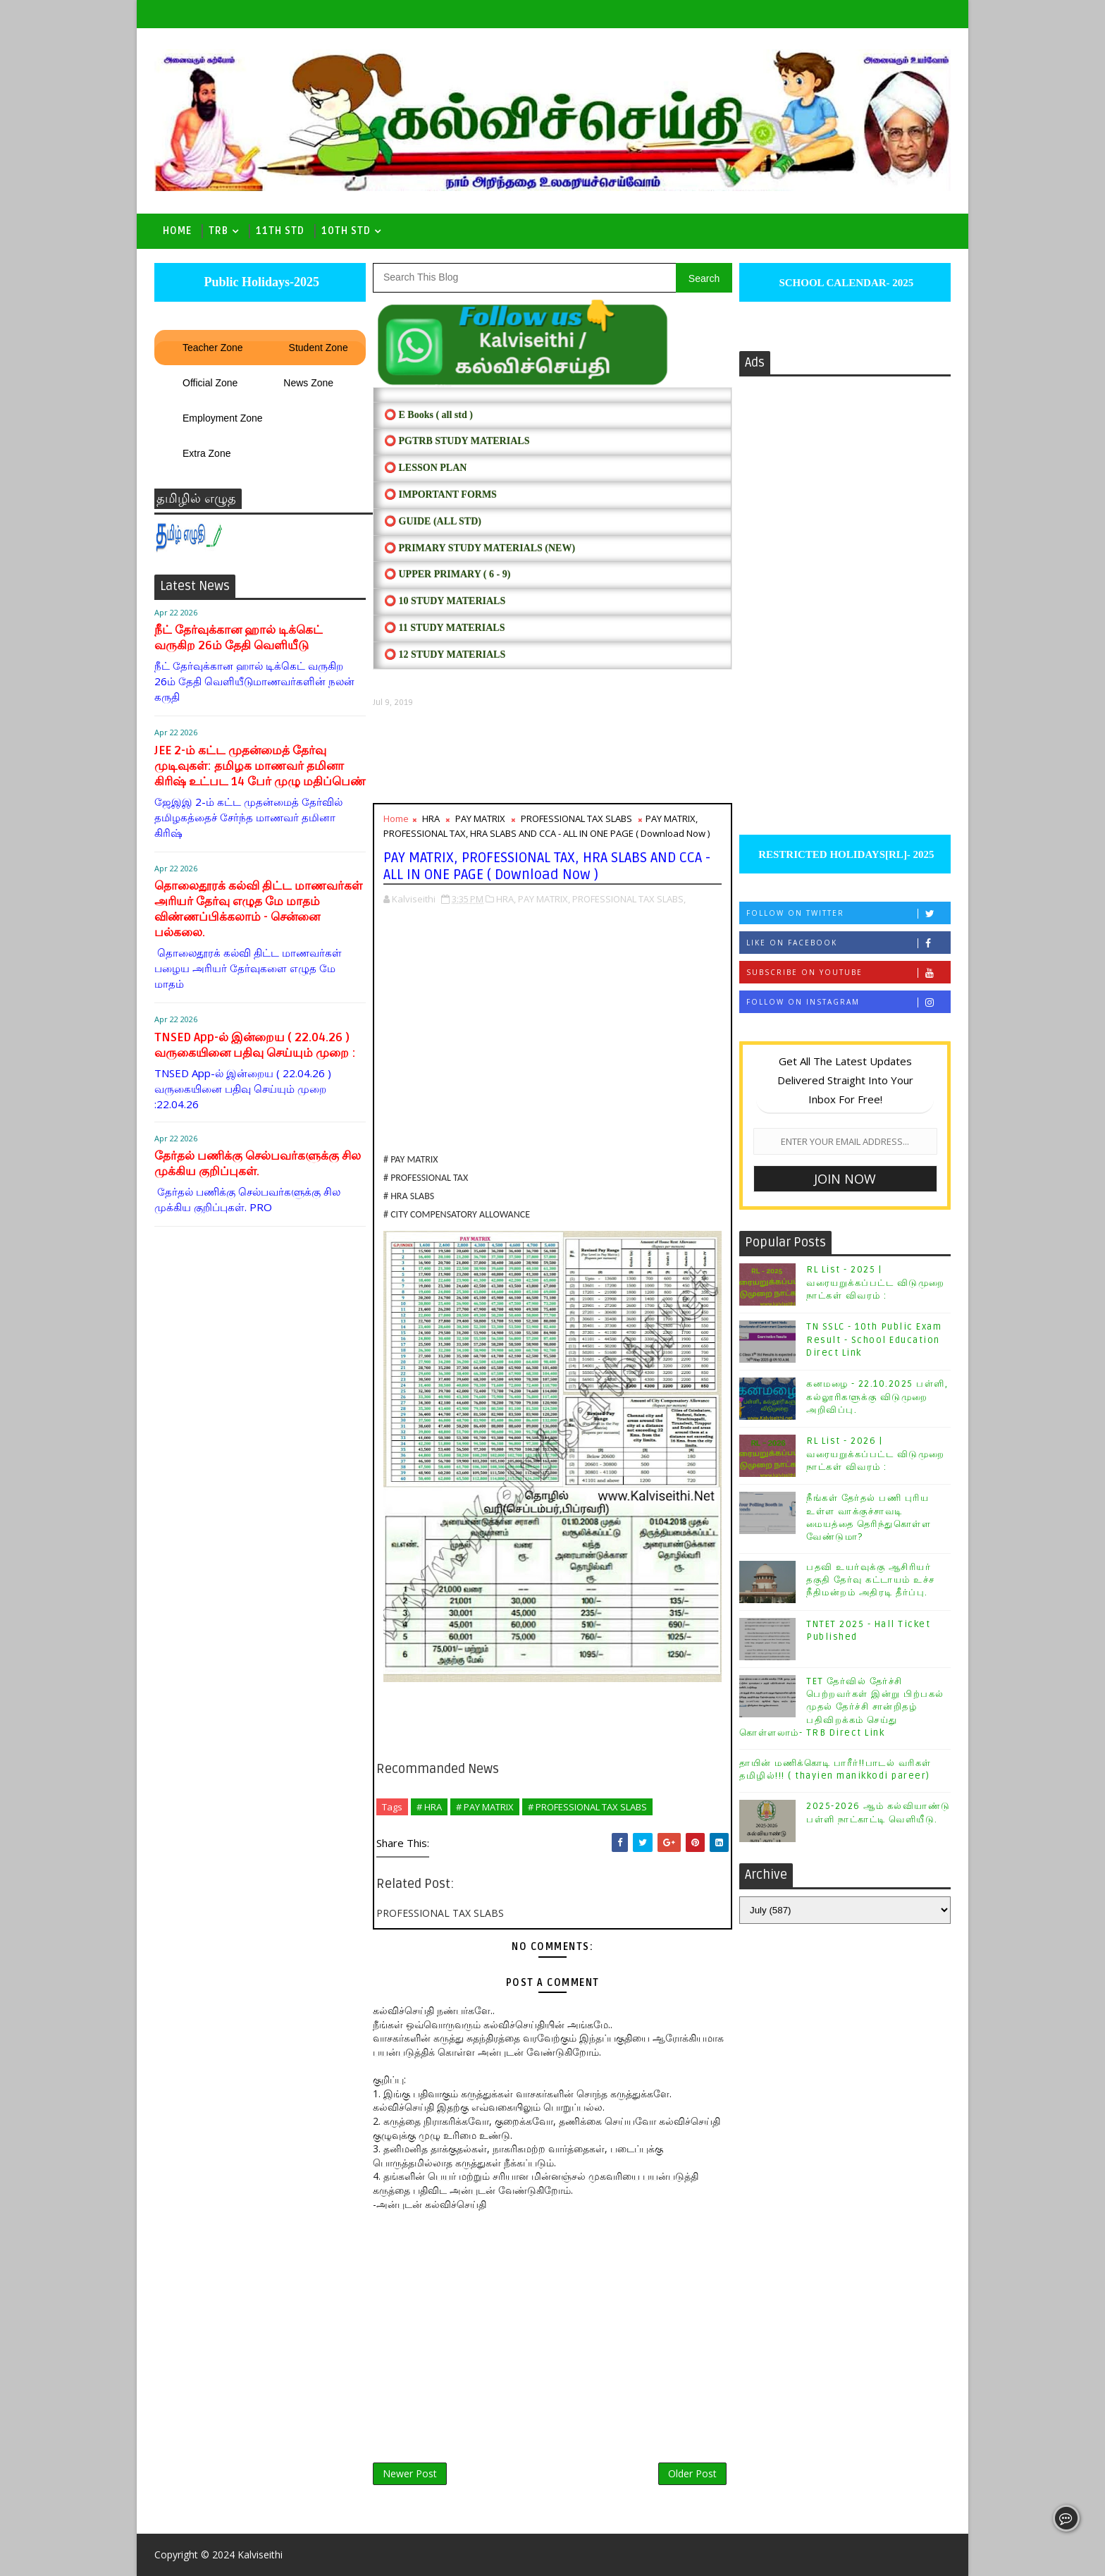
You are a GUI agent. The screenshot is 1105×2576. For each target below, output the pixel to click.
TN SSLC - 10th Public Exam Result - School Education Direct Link (874, 1339)
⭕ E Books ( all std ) (428, 415)
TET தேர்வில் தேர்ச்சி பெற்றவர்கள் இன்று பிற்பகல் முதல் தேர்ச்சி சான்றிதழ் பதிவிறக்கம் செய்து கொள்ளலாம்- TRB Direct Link (841, 1707)
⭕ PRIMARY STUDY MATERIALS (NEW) (479, 548)
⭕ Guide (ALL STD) (432, 521)
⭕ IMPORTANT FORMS (440, 494)
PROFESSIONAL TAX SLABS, (629, 899)
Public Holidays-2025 (260, 282)
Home (177, 231)
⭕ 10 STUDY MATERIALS (444, 601)
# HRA (429, 1807)
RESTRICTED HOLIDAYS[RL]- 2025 (844, 854)
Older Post (692, 2473)
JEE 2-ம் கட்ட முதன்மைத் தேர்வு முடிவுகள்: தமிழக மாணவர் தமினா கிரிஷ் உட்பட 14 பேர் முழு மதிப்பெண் (260, 766)
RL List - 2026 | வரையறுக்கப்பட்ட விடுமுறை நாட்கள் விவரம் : (875, 1453)
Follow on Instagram (848, 1002)
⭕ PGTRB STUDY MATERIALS (456, 441)
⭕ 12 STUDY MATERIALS (444, 654)
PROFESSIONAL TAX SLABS (576, 818)
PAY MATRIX (480, 818)
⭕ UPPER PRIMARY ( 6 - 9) (447, 574)
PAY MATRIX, (544, 899)
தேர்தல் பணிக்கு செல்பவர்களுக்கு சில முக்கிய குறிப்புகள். (257, 1163)
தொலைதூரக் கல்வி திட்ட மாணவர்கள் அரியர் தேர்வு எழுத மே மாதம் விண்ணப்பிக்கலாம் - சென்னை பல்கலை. (258, 909)
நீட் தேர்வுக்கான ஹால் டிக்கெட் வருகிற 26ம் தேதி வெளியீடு (238, 637)
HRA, (506, 899)
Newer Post (410, 2473)
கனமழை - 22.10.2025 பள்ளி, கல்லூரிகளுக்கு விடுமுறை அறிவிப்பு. (877, 1396)
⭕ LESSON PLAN (425, 467)
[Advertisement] (552, 755)
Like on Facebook (848, 943)
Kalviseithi (260, 2554)
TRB (218, 231)
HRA (431, 818)
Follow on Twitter (848, 913)
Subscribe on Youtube (848, 972)
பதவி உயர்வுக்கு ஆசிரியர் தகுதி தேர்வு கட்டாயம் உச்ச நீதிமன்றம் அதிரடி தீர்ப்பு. (870, 1580)
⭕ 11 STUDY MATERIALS (444, 627)
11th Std (280, 231)
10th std (346, 231)
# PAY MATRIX (485, 1807)
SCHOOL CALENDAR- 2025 (845, 282)
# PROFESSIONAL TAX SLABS (587, 1807)
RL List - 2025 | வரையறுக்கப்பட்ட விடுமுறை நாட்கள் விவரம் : (875, 1282)
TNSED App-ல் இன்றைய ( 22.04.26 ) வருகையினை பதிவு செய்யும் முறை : (255, 1045)
